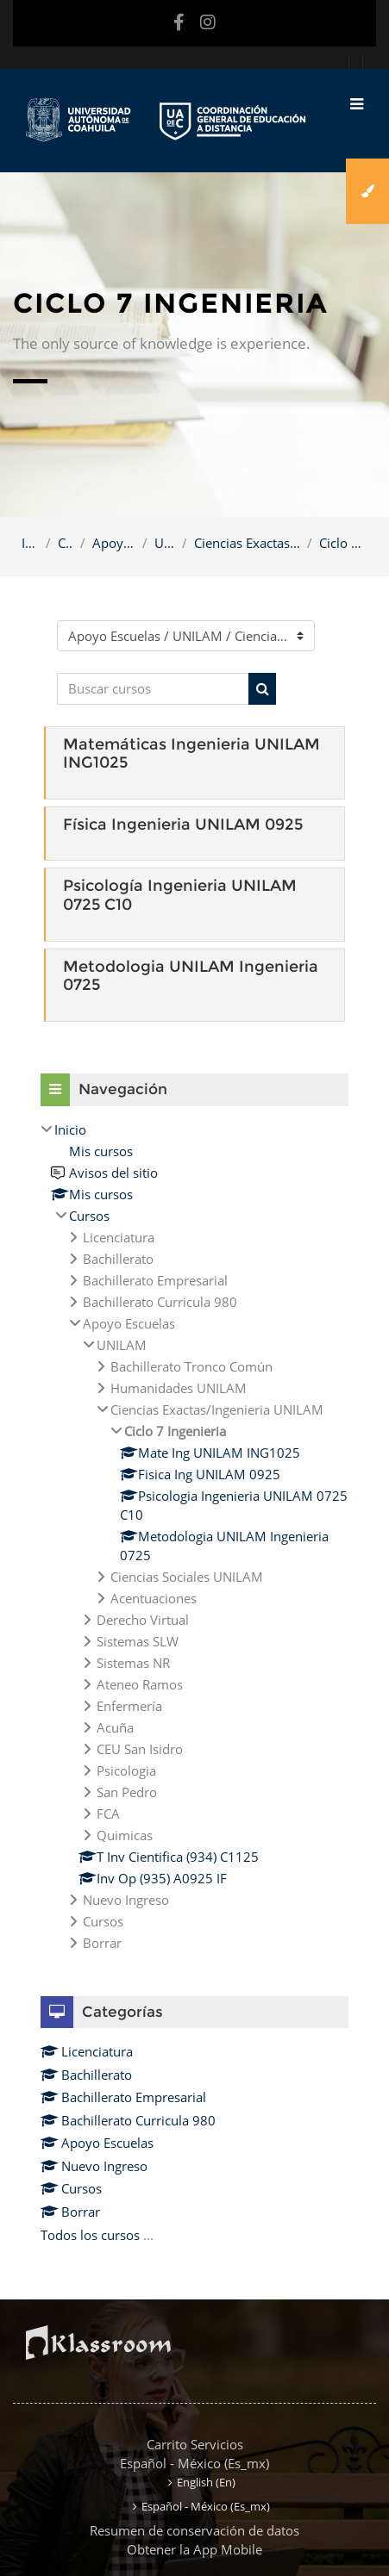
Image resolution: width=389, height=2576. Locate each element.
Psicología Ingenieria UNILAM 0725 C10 (180, 895)
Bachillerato (86, 2074)
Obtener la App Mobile (194, 2549)
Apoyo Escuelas (113, 542)
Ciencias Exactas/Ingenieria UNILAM (247, 542)
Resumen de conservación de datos (194, 2530)
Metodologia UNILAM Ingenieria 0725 (190, 976)
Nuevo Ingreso (94, 2166)
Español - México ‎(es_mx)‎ (194, 2463)
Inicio (30, 542)
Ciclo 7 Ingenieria (343, 542)
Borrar (70, 2211)
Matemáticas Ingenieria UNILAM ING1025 (191, 754)
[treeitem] (194, 1536)
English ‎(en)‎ (206, 2482)
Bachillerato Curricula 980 (128, 2120)
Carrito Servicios (195, 2444)
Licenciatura (87, 2051)
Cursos (65, 542)
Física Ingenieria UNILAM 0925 (183, 824)
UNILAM (164, 542)
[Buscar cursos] (153, 689)
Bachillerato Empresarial (123, 2097)
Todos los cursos (90, 2234)
